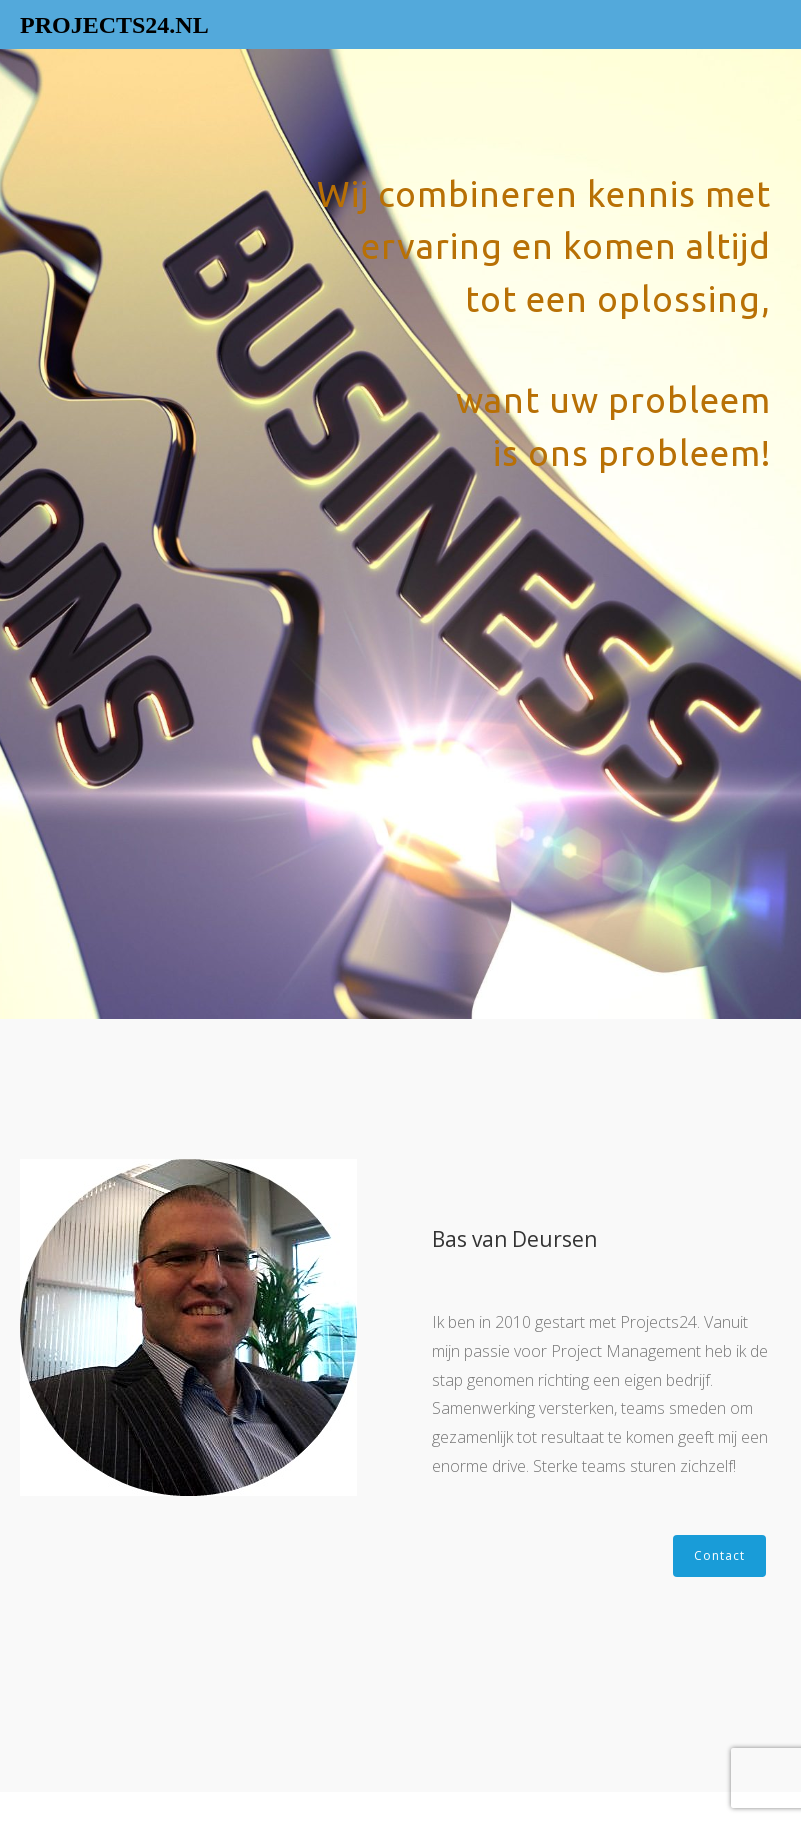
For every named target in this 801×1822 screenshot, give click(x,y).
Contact (719, 1555)
